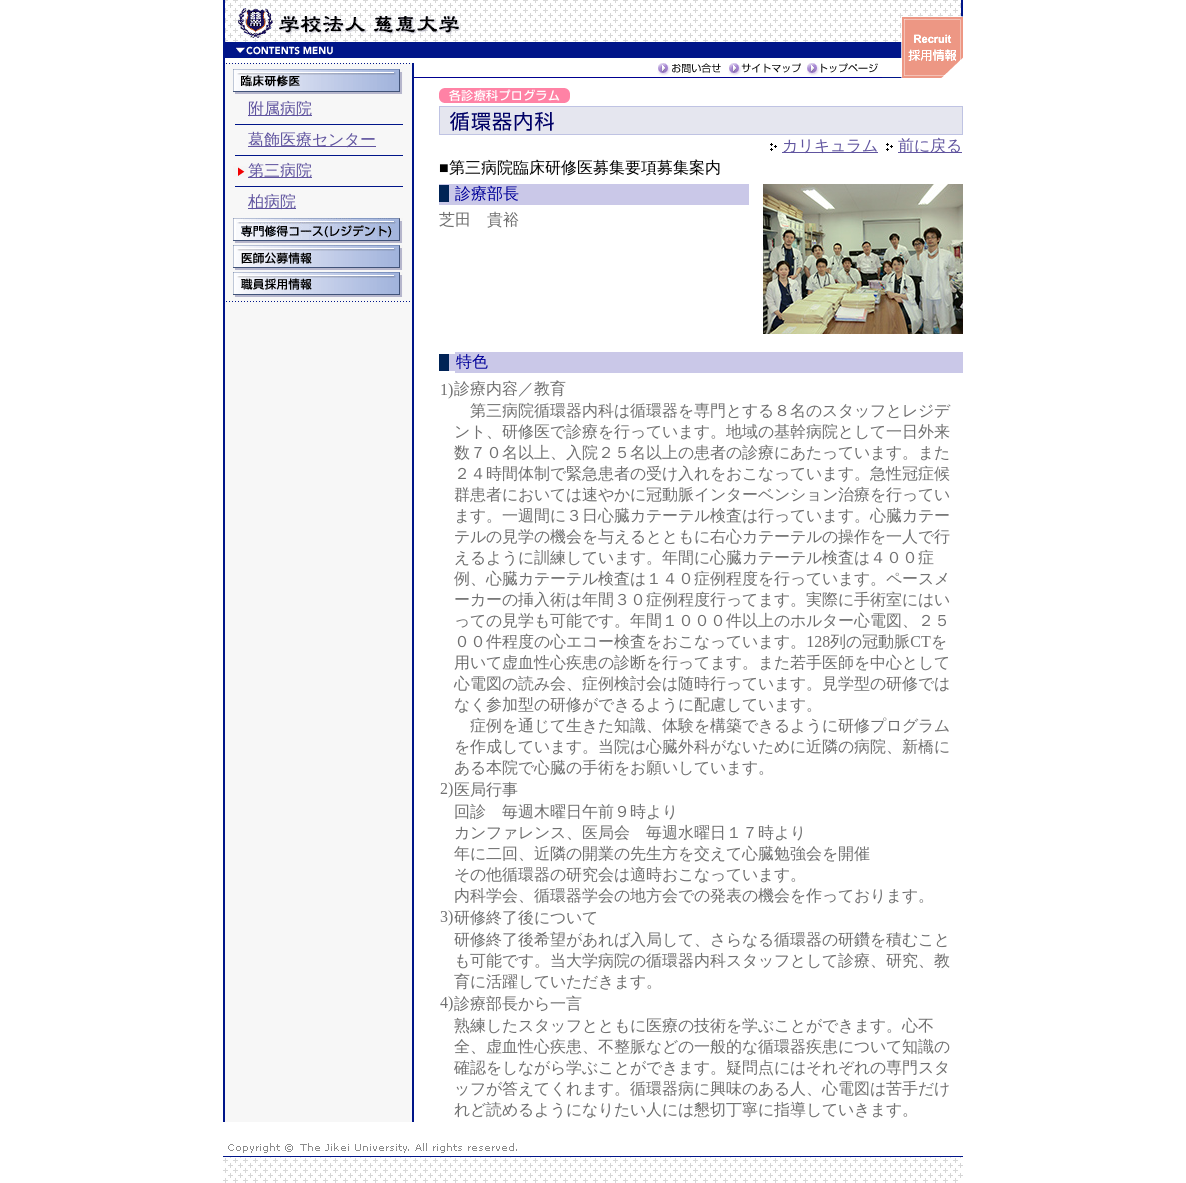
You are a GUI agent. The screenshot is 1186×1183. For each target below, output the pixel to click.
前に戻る (930, 145)
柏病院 (272, 201)
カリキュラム (830, 145)
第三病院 (280, 170)
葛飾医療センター (312, 139)
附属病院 (280, 108)
